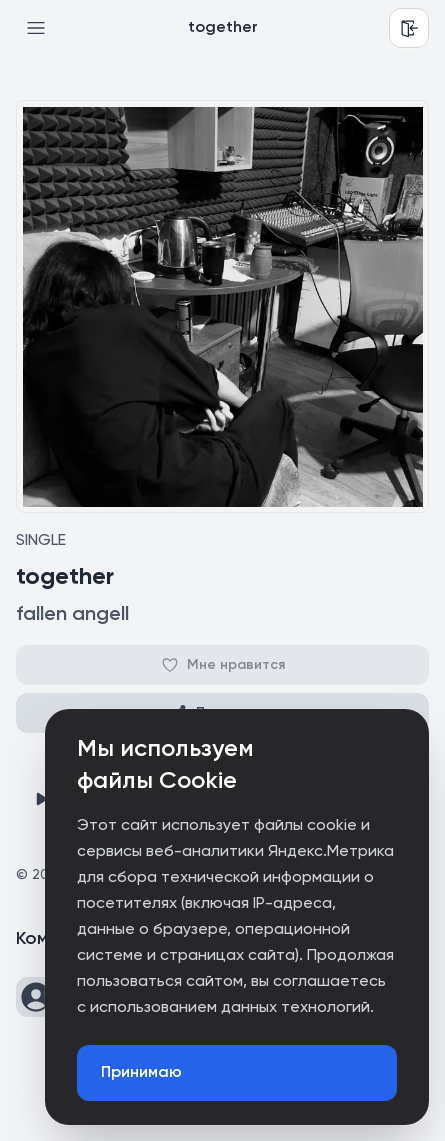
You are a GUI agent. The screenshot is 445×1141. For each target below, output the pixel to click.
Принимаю (141, 1073)
